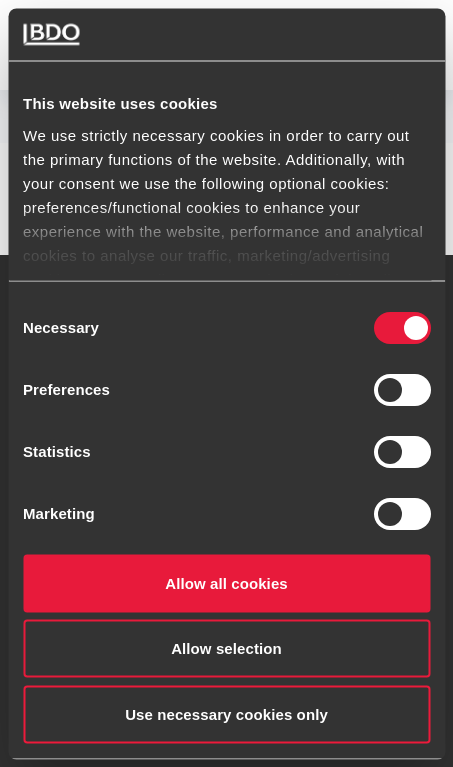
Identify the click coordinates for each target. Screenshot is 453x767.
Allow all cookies (226, 582)
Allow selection (226, 648)
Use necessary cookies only (226, 713)
